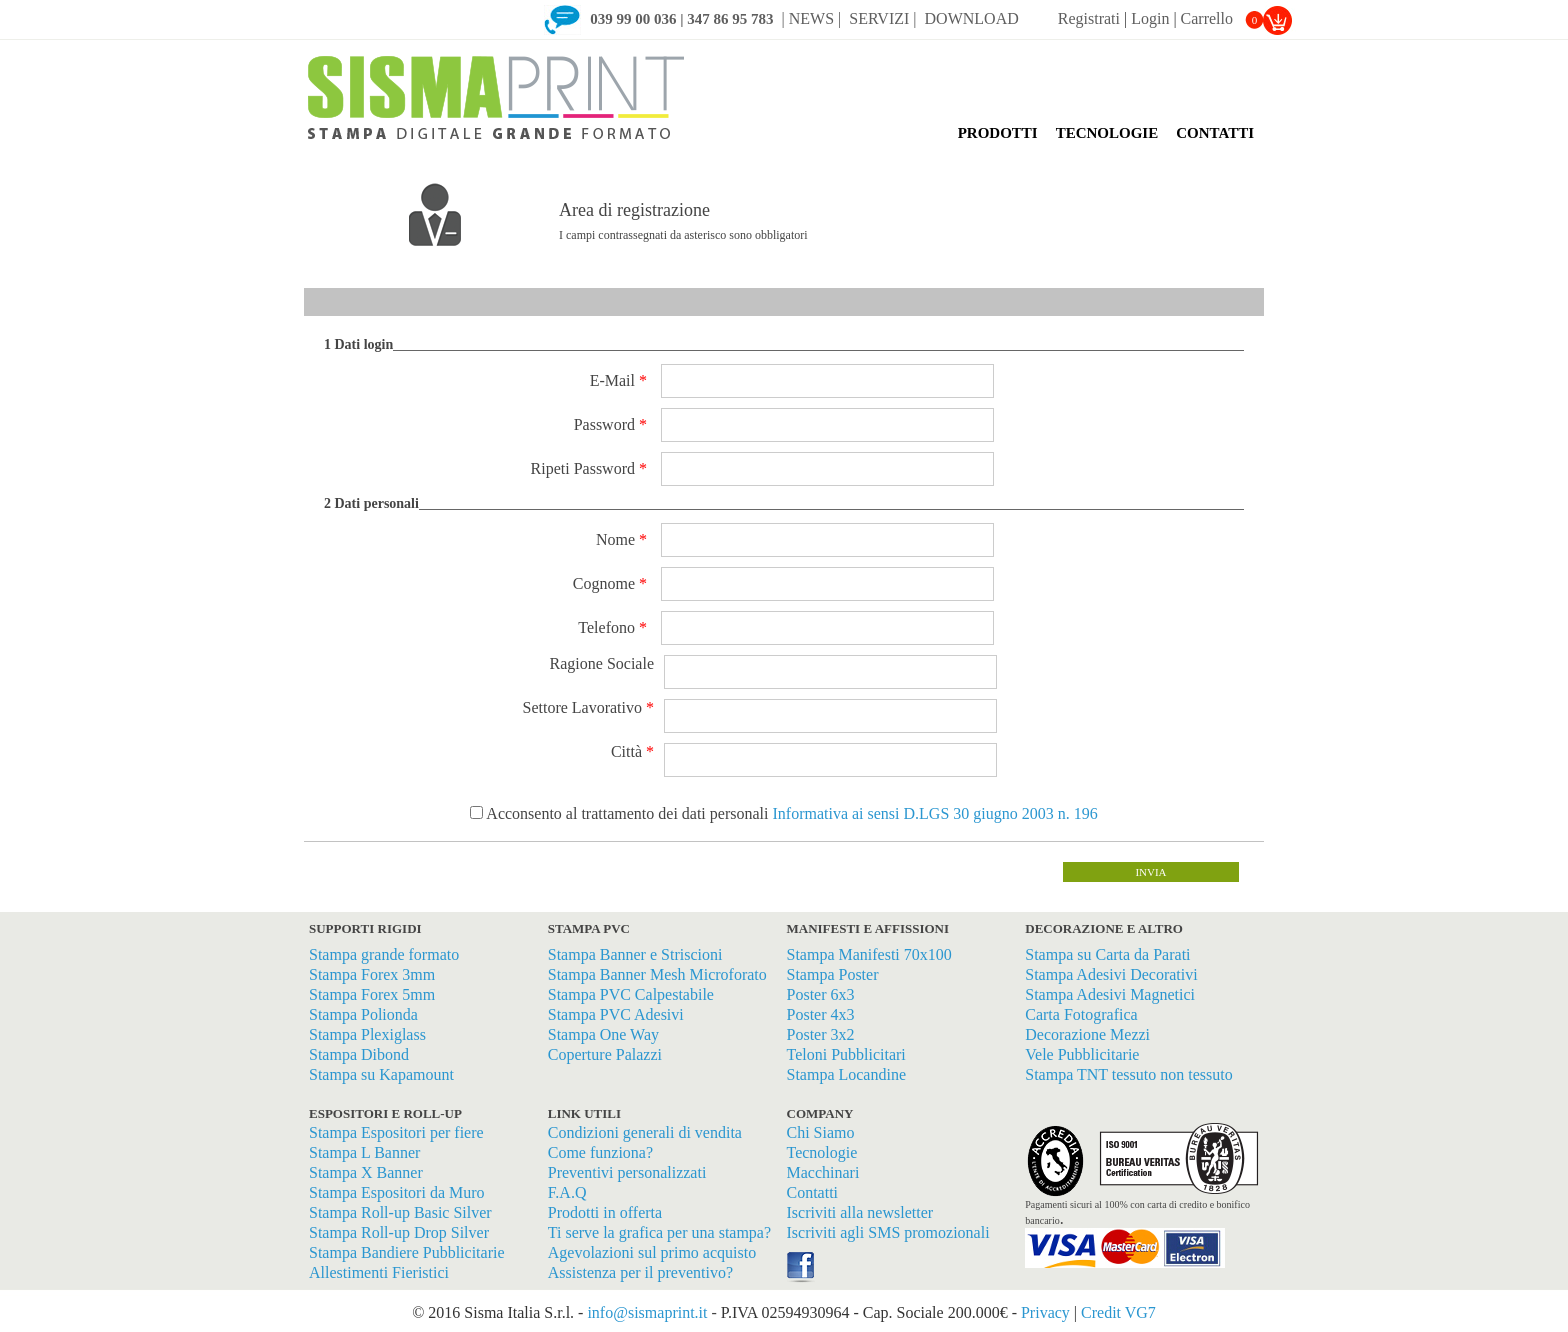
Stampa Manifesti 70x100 (869, 954)
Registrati (1089, 18)
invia (1150, 872)
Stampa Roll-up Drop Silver (399, 1232)
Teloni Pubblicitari (846, 1054)
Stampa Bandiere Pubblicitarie (407, 1252)
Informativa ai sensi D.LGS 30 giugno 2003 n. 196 (932, 813)
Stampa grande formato (384, 954)
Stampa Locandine (847, 1074)
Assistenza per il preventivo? (640, 1272)
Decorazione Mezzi (1087, 1034)
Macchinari (823, 1172)
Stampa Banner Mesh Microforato (657, 974)
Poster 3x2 (821, 1034)
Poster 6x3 (821, 994)
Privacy (1045, 1312)
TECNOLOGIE (1107, 133)
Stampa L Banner (364, 1152)
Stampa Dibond (359, 1054)
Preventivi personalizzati (627, 1172)
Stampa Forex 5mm (372, 994)
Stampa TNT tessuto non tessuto (1128, 1074)
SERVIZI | (882, 18)
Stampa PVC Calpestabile (631, 994)
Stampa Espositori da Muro (397, 1192)
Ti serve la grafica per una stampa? (659, 1232)
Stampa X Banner (366, 1172)
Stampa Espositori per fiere (396, 1132)
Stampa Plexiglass (367, 1034)
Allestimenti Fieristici (379, 1272)
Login (1150, 18)
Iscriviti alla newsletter (860, 1212)
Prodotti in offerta (605, 1212)
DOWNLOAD (974, 18)
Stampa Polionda (363, 1014)
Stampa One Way (603, 1034)
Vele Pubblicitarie (1082, 1054)
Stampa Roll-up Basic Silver (400, 1212)
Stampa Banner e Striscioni (635, 954)
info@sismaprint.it (647, 1312)
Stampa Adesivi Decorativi (1111, 974)
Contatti (813, 1192)
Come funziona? (600, 1152)
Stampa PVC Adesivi (616, 1014)
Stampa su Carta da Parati (1107, 954)
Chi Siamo (821, 1132)
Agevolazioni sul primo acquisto (652, 1252)
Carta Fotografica (1081, 1014)
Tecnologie (822, 1152)
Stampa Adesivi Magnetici (1110, 994)
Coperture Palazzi (605, 1054)
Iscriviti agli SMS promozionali (888, 1232)
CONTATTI (1215, 133)
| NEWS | (812, 18)
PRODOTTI (998, 133)
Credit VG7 (1118, 1312)
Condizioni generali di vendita (645, 1132)
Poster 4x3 (821, 1014)
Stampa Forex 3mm (372, 974)
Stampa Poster (833, 974)
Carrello (1222, 18)
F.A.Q (567, 1192)
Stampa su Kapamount (381, 1074)
